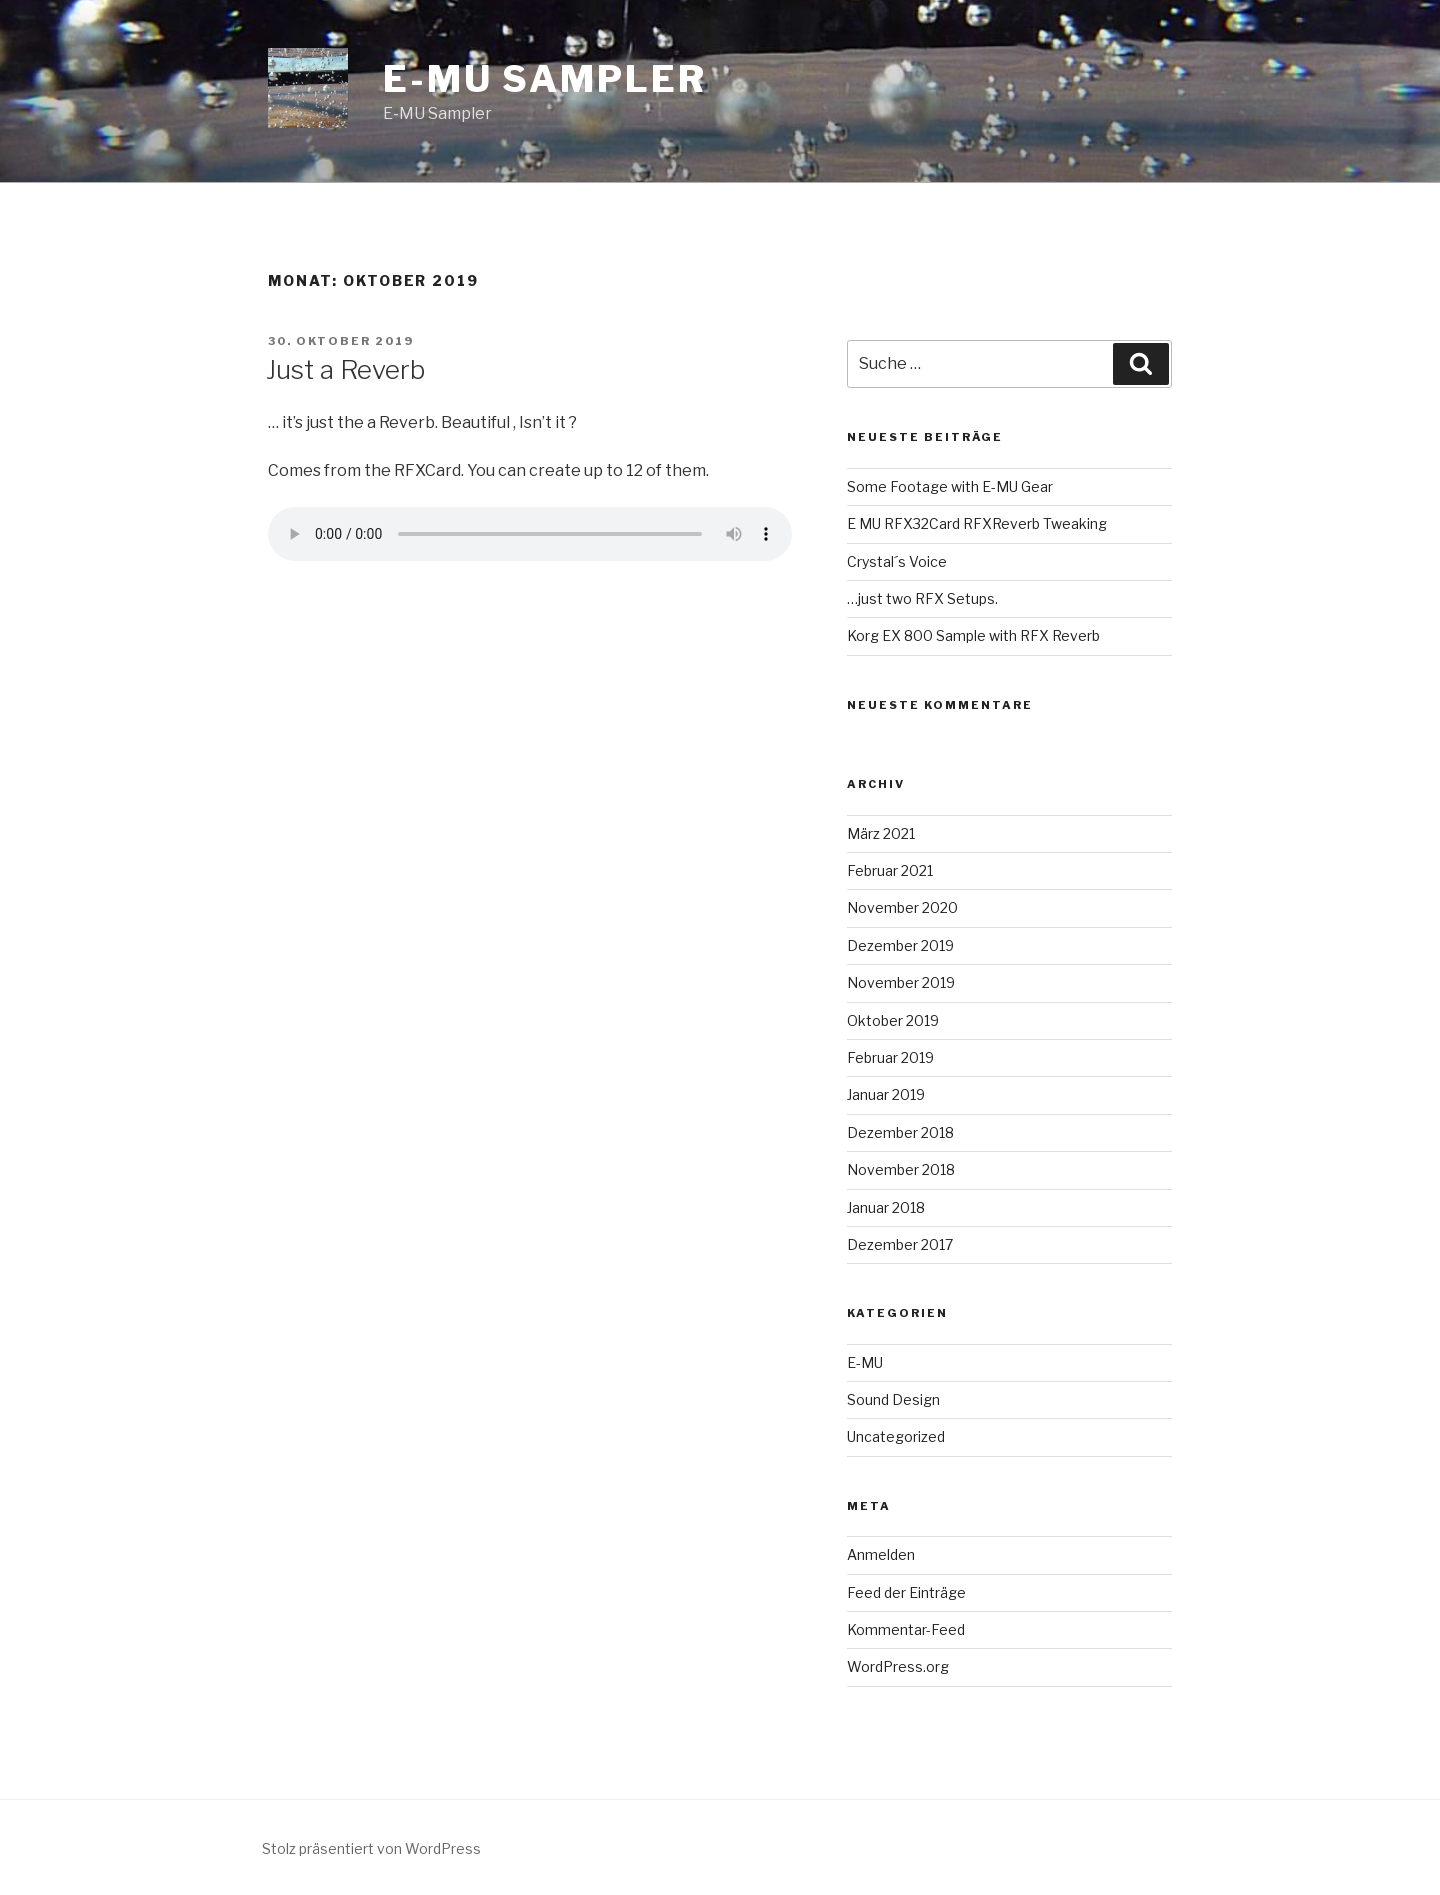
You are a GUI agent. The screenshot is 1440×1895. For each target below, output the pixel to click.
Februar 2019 (890, 1057)
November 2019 (901, 982)
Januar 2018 (886, 1207)
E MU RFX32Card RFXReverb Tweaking (977, 523)
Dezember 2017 (900, 1244)
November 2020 (902, 907)
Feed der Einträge (906, 1592)
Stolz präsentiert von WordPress (371, 1848)
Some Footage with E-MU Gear (950, 486)
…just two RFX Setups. (922, 598)
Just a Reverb (345, 369)
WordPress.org (898, 1666)
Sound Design (893, 1399)
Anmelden (881, 1554)
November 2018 (901, 1169)
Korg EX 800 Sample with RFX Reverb (973, 635)
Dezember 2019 (900, 945)
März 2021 (881, 833)
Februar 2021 (890, 870)
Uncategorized (896, 1436)
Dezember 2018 (900, 1132)
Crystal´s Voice (897, 561)
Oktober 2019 (893, 1020)
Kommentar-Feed (906, 1629)
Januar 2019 (886, 1094)
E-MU (865, 1362)
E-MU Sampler (545, 79)
